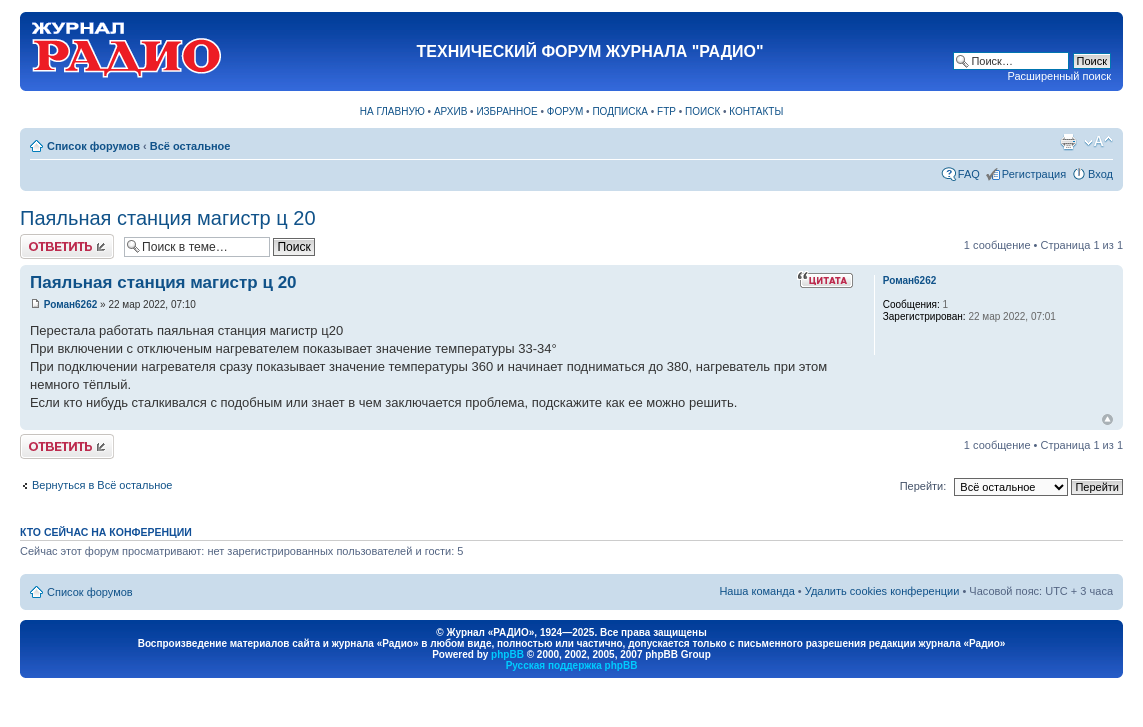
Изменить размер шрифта (1098, 142)
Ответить (67, 246)
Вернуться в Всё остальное (102, 485)
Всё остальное (190, 146)
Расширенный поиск (1059, 76)
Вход (1100, 174)
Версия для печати (1068, 142)
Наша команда (756, 591)
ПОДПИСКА (620, 111)
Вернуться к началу (1107, 419)
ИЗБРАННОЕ (506, 111)
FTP (666, 111)
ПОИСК (702, 111)
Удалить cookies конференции (882, 591)
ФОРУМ (565, 111)
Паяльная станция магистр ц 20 (168, 218)
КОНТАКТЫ (756, 111)
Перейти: (923, 486)
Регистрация (1034, 174)
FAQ (969, 174)
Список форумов (93, 146)
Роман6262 (71, 304)
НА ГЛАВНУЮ (392, 111)
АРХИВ (450, 111)
